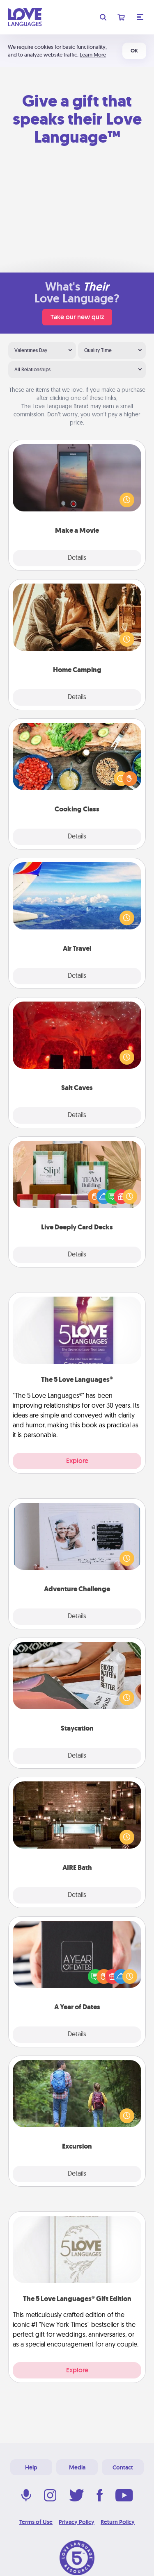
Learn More (93, 54)
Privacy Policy (76, 2522)
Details (77, 558)
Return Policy (118, 2522)
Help (31, 2467)
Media (77, 2467)
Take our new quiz (77, 317)
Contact (123, 2467)
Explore (77, 1460)
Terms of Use (36, 2522)
